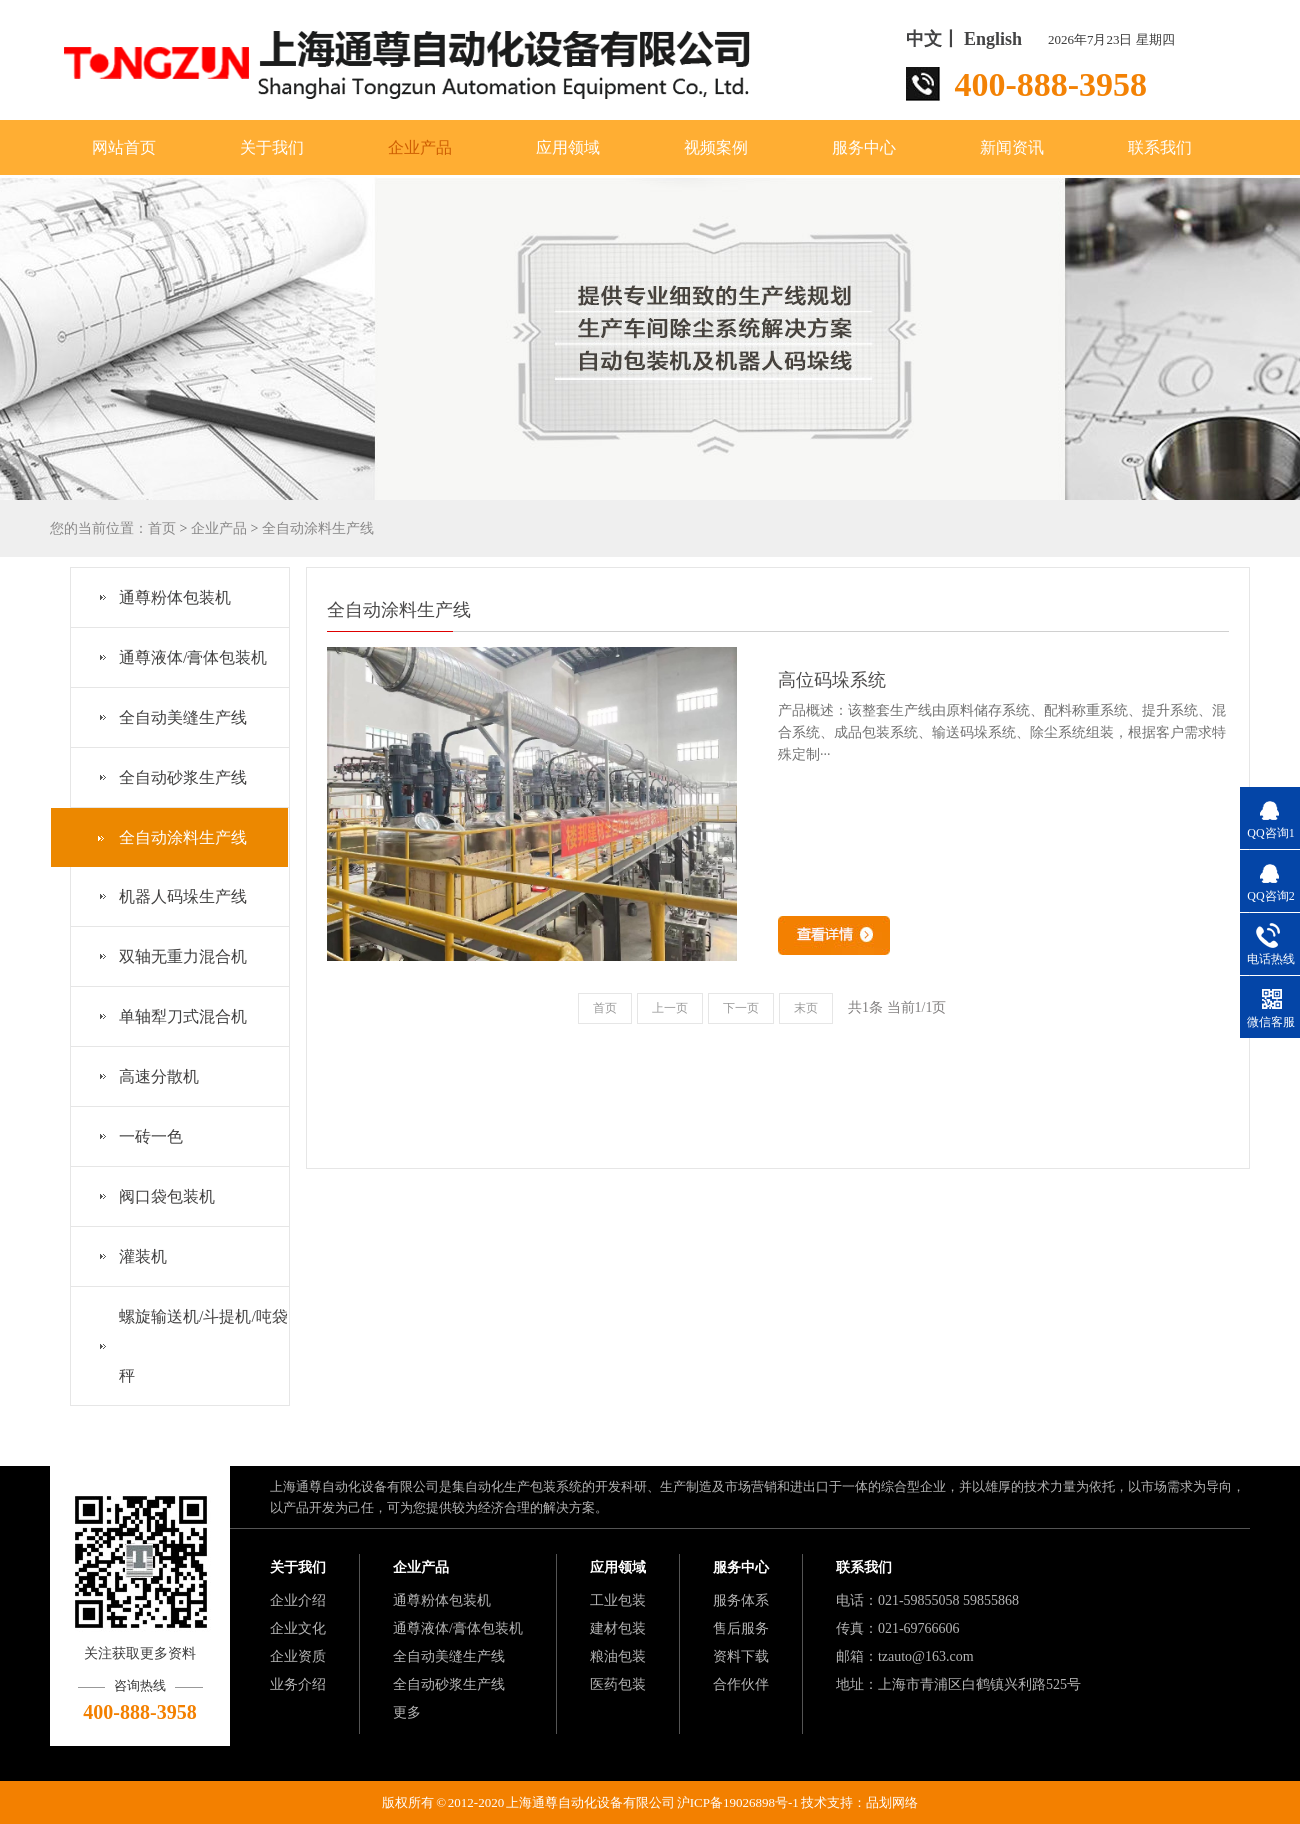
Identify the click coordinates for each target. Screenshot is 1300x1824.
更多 (407, 1712)
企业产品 (420, 147)
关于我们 (272, 147)
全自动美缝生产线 (183, 717)
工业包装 (618, 1600)
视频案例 (716, 147)
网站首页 (124, 147)
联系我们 (1160, 147)
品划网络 (892, 1802)
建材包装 (618, 1628)
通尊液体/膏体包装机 (193, 657)
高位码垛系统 (832, 680)
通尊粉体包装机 (175, 597)
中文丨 (933, 39)
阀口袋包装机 (167, 1196)
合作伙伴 (741, 1684)
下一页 (741, 1008)
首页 (162, 528)
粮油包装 (618, 1656)
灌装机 (143, 1256)
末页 (806, 1008)
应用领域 (568, 147)
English (993, 39)
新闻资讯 (1012, 147)
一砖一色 (151, 1136)
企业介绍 (298, 1600)
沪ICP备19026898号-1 (738, 1802)
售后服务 (741, 1628)
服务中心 (864, 147)
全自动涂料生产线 (318, 528)
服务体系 (741, 1600)
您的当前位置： (99, 528)
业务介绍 (298, 1684)
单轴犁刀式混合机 (183, 1016)
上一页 (670, 1008)
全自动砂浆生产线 (183, 777)
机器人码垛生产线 (183, 896)
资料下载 (741, 1656)
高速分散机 (159, 1076)
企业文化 (298, 1628)
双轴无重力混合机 (183, 956)
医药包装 (618, 1684)
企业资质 (298, 1656)
